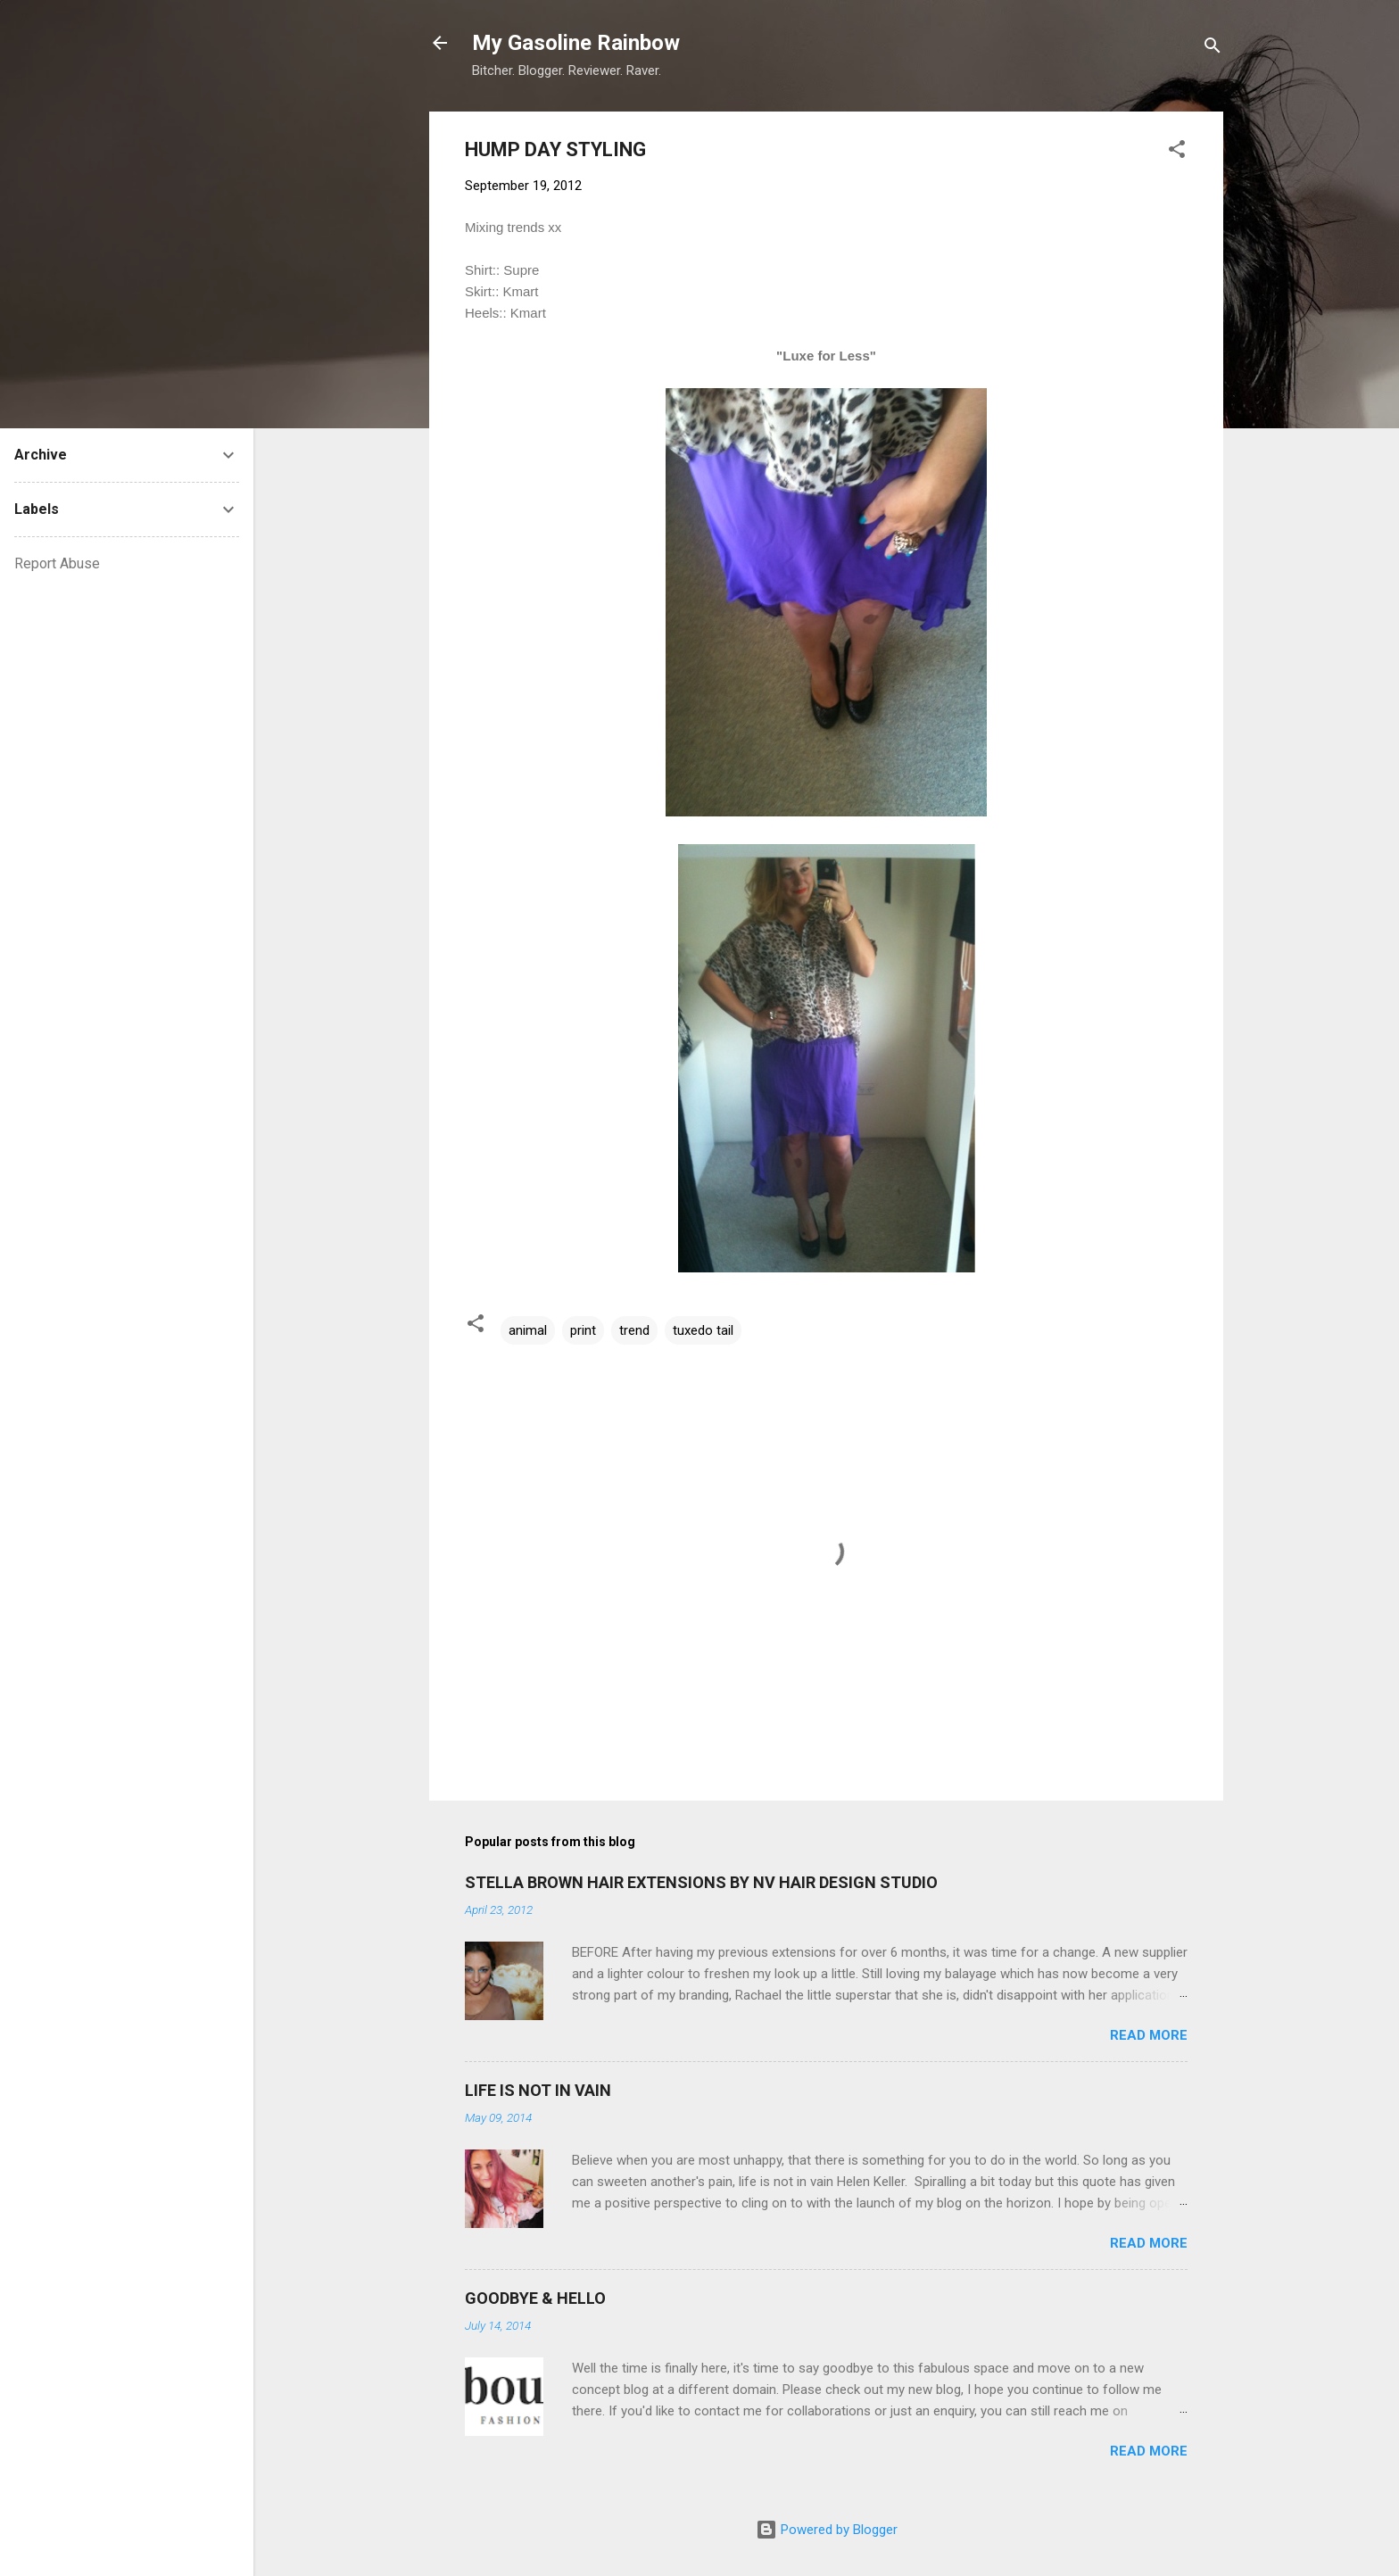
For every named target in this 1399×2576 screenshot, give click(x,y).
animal (528, 1330)
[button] (1177, 152)
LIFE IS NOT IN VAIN (538, 2090)
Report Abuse (57, 563)
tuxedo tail (703, 1330)
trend (634, 1330)
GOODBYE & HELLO (535, 2298)
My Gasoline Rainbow (576, 42)
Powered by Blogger (827, 2530)
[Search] (1212, 48)
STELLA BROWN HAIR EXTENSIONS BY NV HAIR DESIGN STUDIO (701, 1882)
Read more (1149, 2035)
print (583, 1330)
